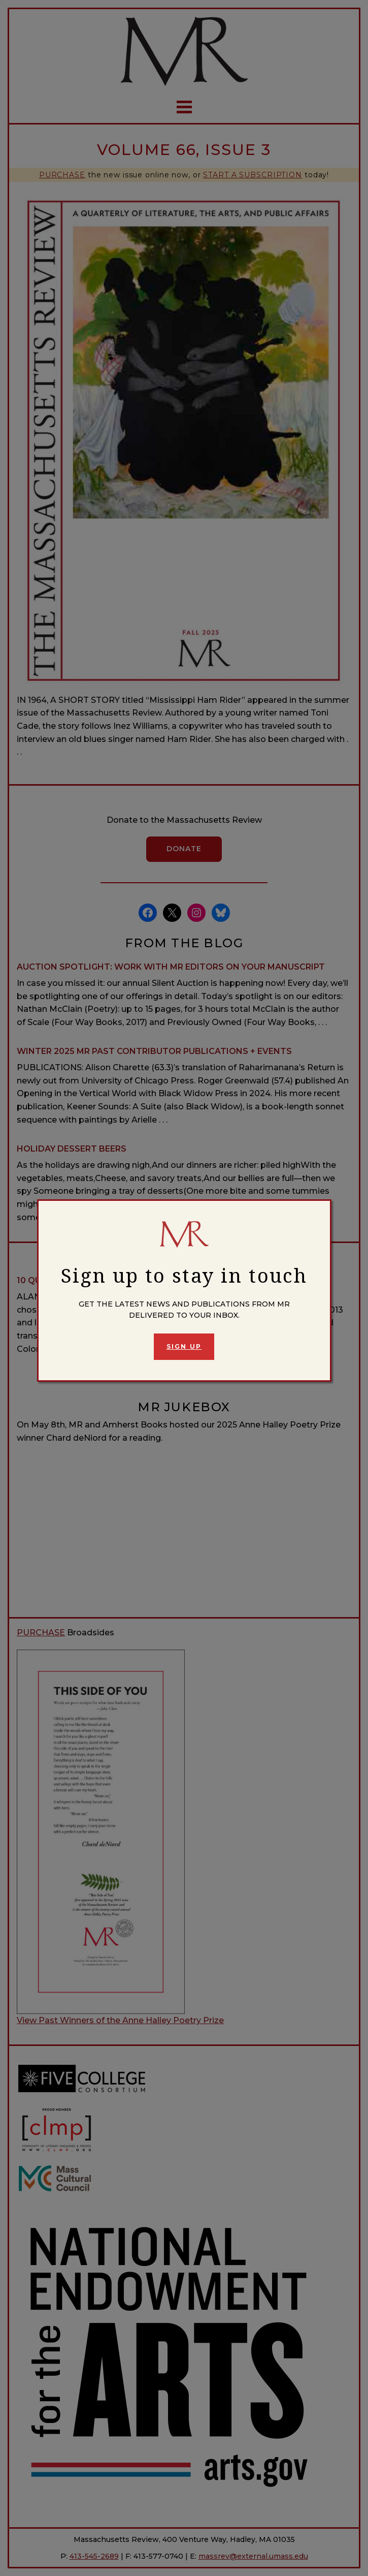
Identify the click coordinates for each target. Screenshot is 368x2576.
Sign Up (184, 1346)
